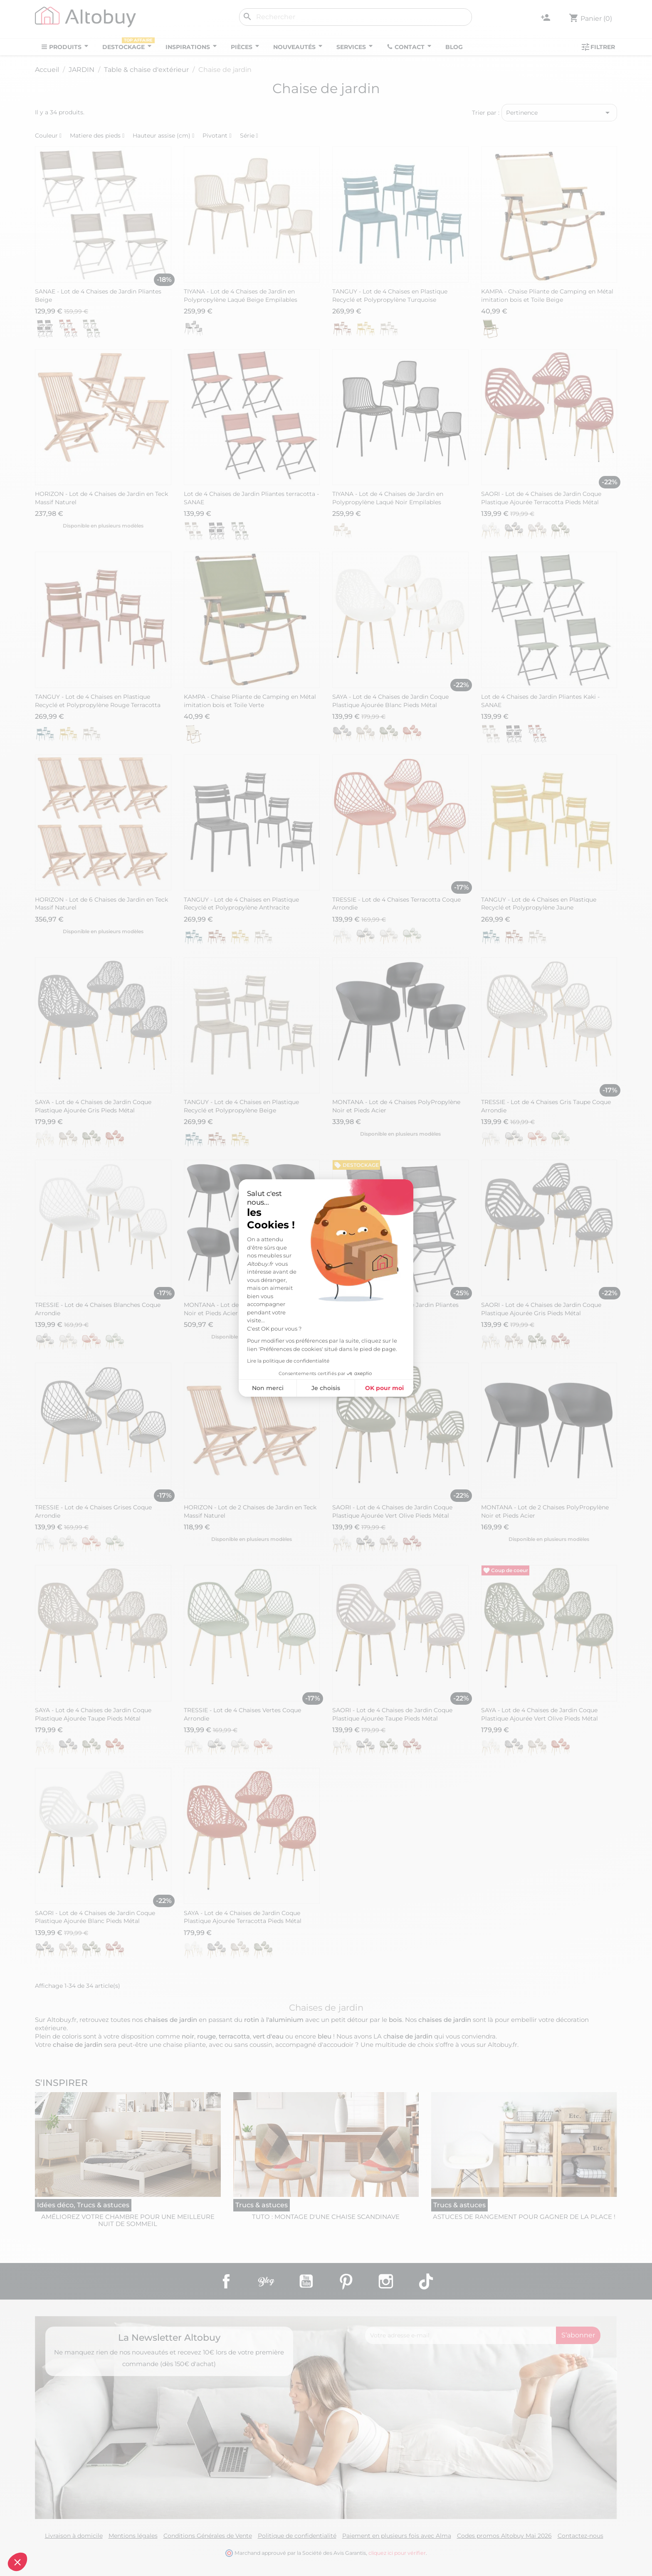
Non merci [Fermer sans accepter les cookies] (268, 1388)
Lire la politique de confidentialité (288, 1361)
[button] (17, 2562)
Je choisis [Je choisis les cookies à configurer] (325, 1388)
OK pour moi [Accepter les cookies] (384, 1388)
